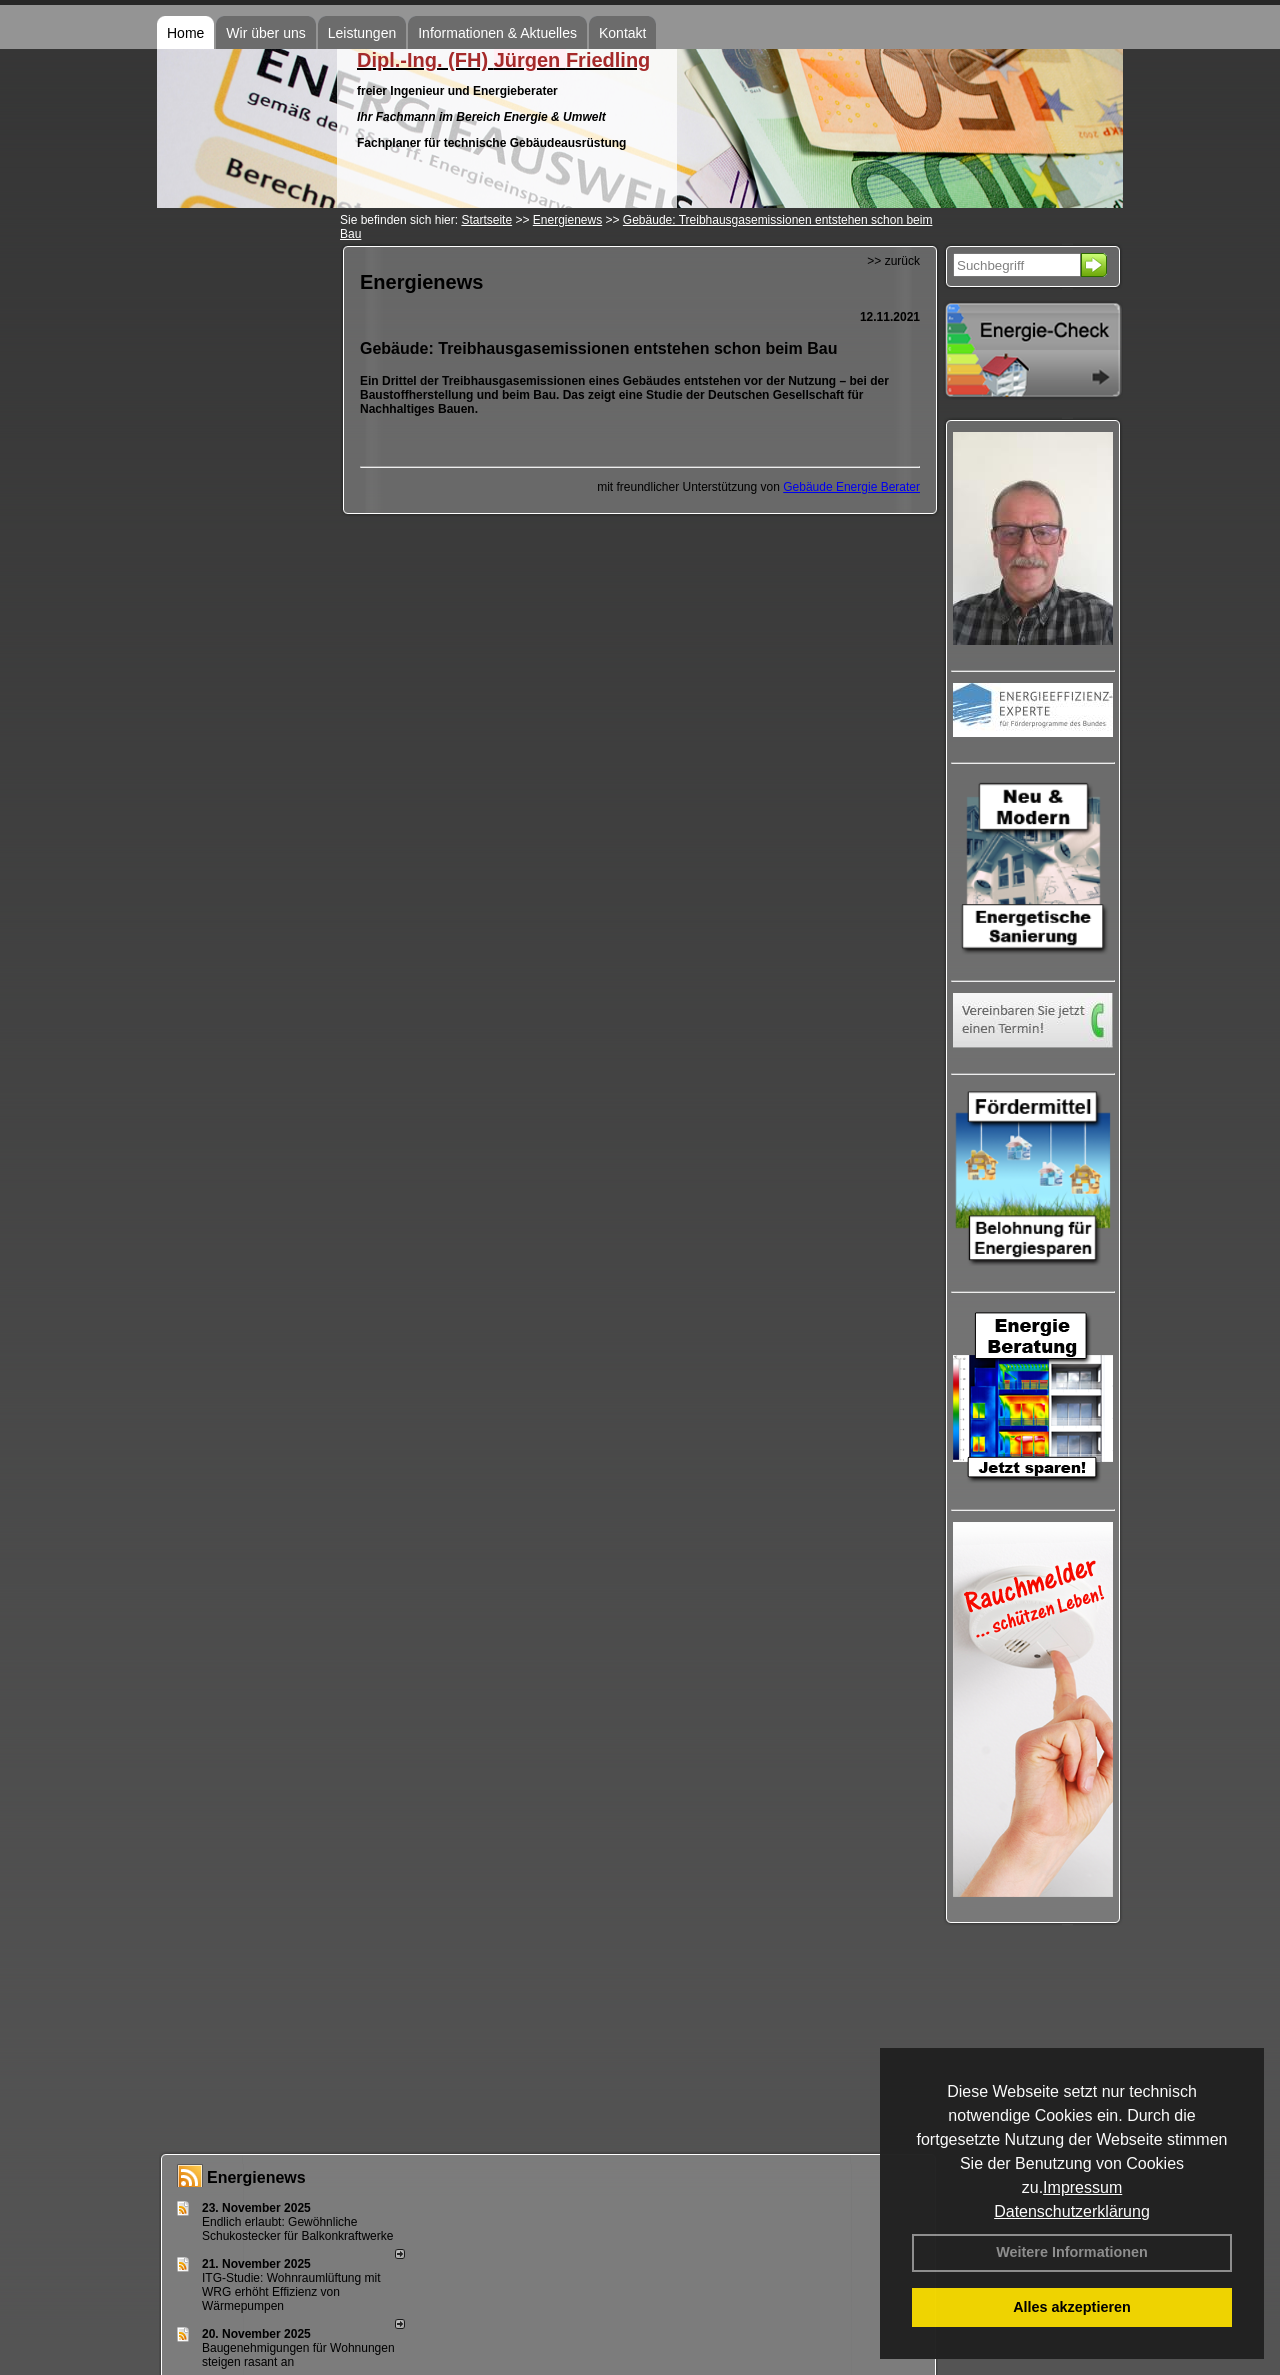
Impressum (1082, 2187)
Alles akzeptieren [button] (1072, 2307)
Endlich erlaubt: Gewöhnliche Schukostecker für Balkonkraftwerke (297, 2229)
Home (185, 33)
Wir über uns (265, 33)
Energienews (256, 2177)
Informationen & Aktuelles (497, 33)
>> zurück (893, 261)
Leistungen (362, 33)
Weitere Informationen (1072, 2252)
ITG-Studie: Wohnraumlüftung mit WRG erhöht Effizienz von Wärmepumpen (291, 2292)
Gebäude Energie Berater (851, 487)
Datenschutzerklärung (1072, 2211)
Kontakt (622, 33)
